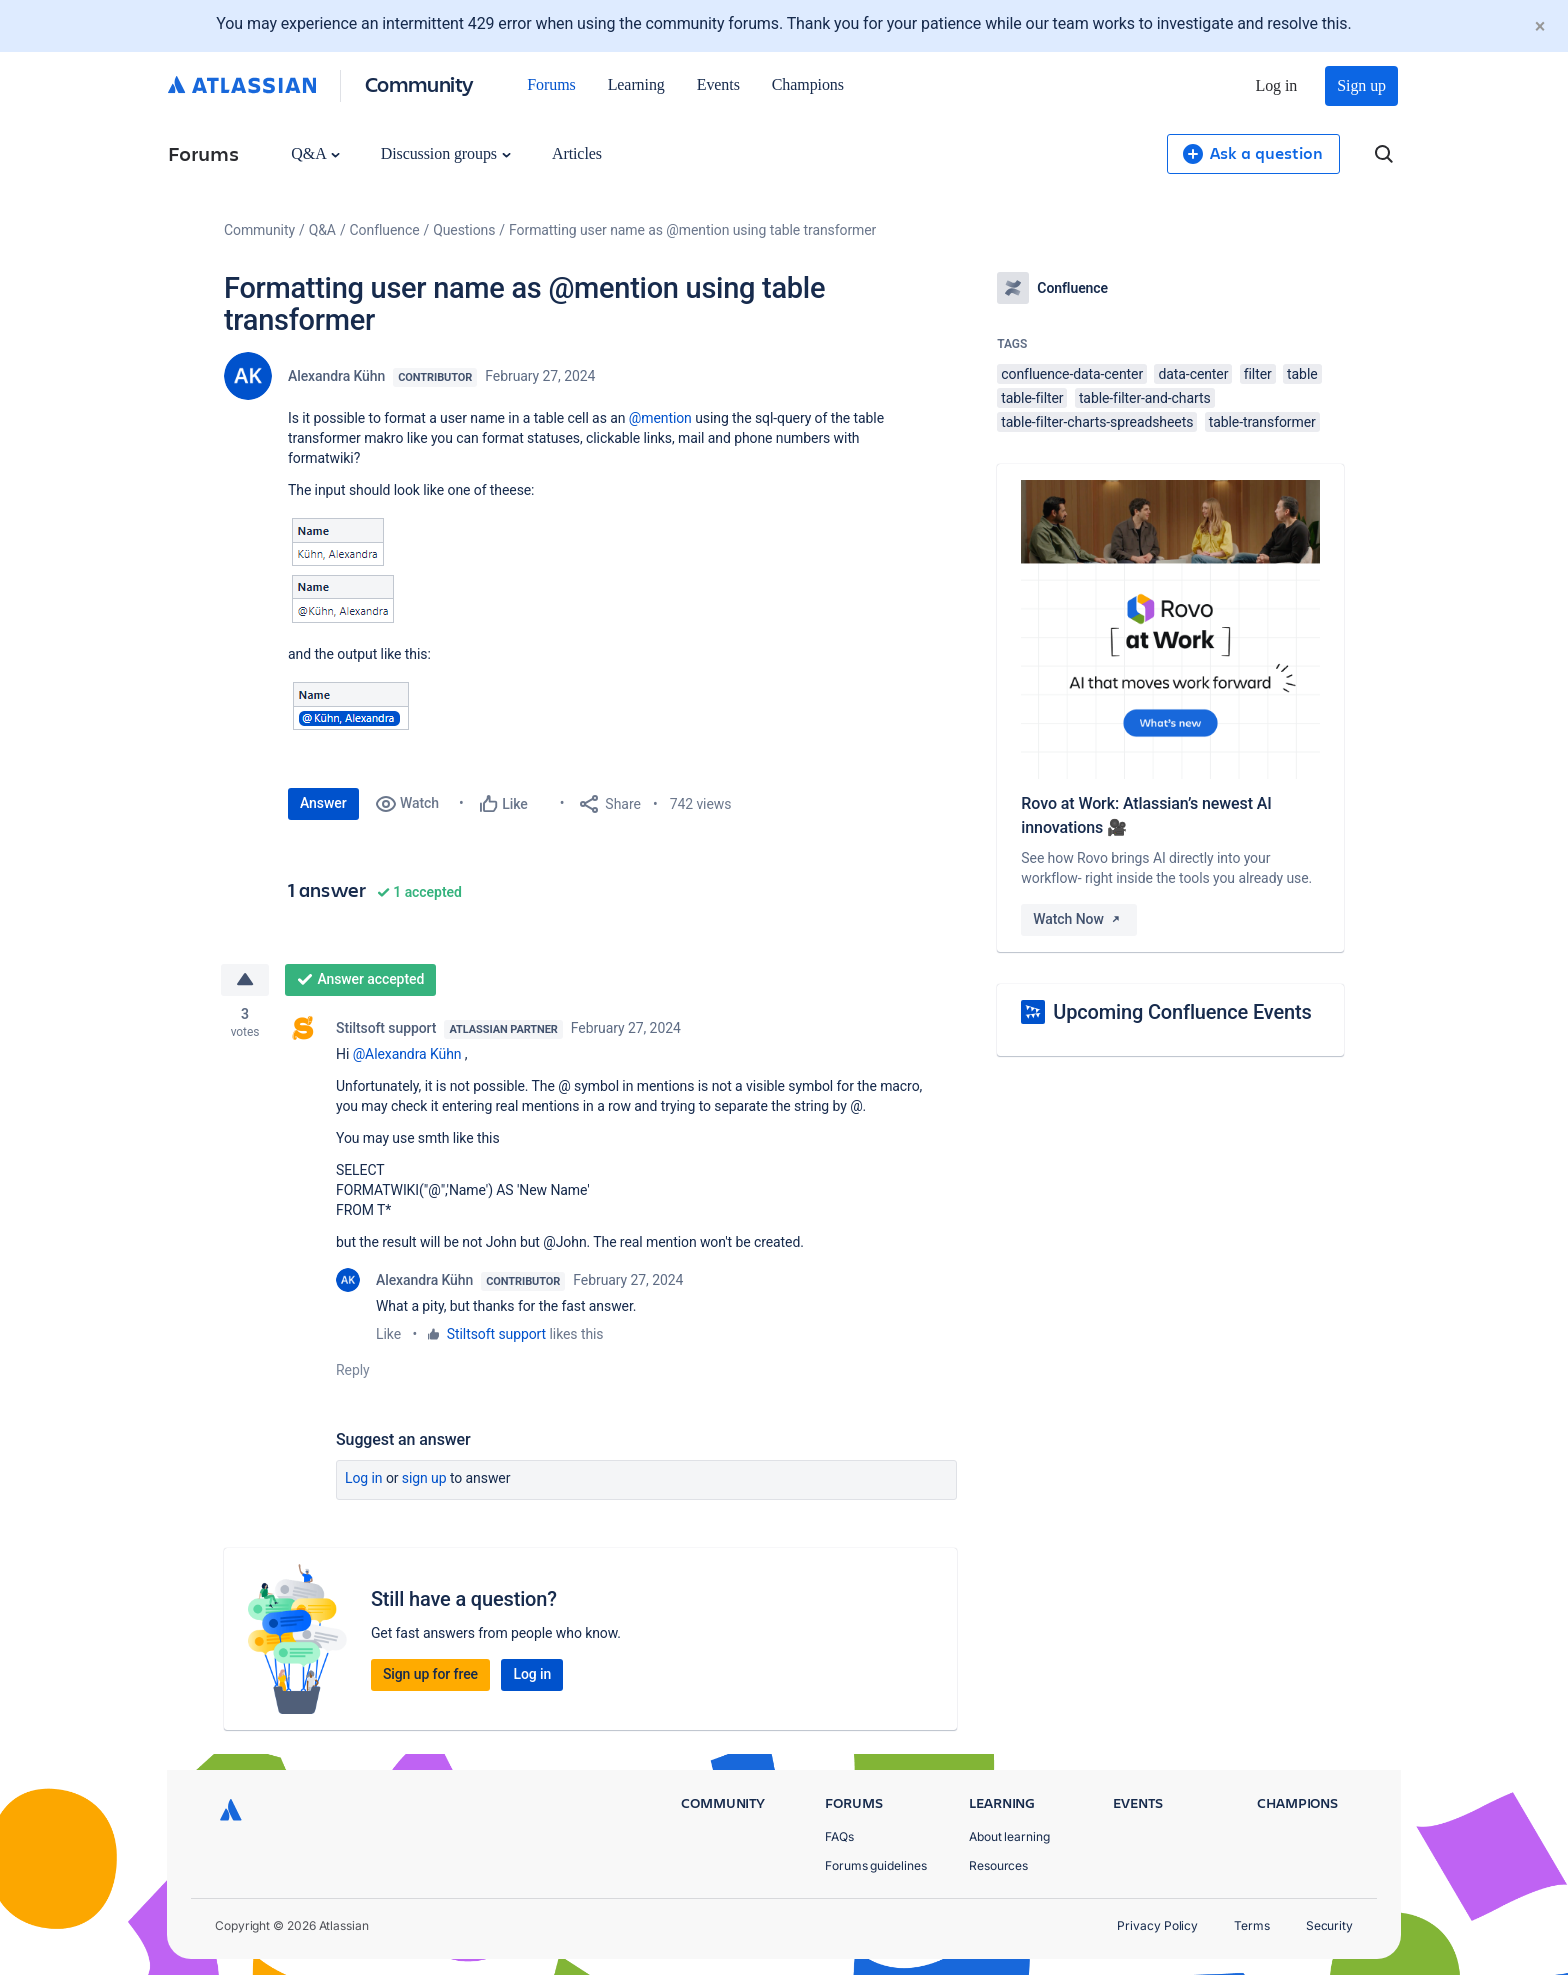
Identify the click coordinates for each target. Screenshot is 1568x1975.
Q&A (315, 153)
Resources (998, 1865)
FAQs (839, 1836)
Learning (636, 84)
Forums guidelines (876, 1865)
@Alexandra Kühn (407, 1054)
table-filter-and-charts (1145, 398)
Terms (1252, 1925)
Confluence (385, 230)
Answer (323, 803)
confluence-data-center (1072, 374)
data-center (1193, 374)
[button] (343, 569)
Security (1329, 1925)
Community (419, 83)
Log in (1277, 85)
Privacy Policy (1157, 1925)
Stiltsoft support (386, 1028)
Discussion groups (446, 153)
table (1302, 374)
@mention (660, 418)
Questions (464, 230)
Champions (808, 84)
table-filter (1032, 398)
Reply (353, 1370)
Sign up (1361, 85)
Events (718, 84)
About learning (1009, 1836)
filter (1258, 374)
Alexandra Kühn (336, 376)
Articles (577, 153)
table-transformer (1262, 422)
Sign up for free (430, 1674)
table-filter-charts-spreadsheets (1097, 422)
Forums (551, 84)
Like (388, 1334)
